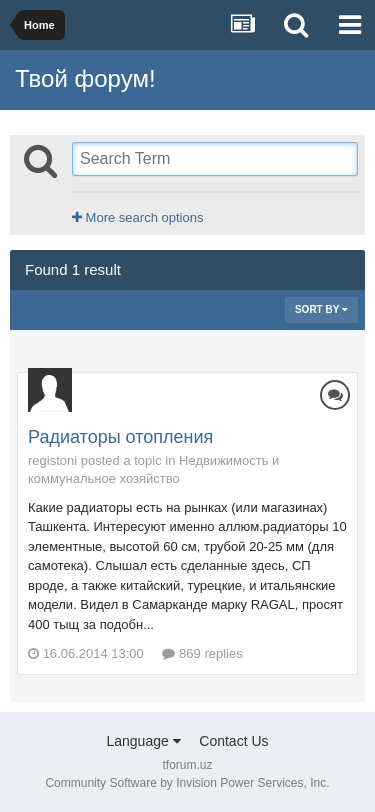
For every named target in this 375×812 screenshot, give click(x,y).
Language (143, 741)
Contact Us (233, 741)
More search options (137, 217)
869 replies (202, 653)
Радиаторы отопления (120, 437)
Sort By (321, 309)
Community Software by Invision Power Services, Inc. (187, 783)
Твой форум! (85, 78)
